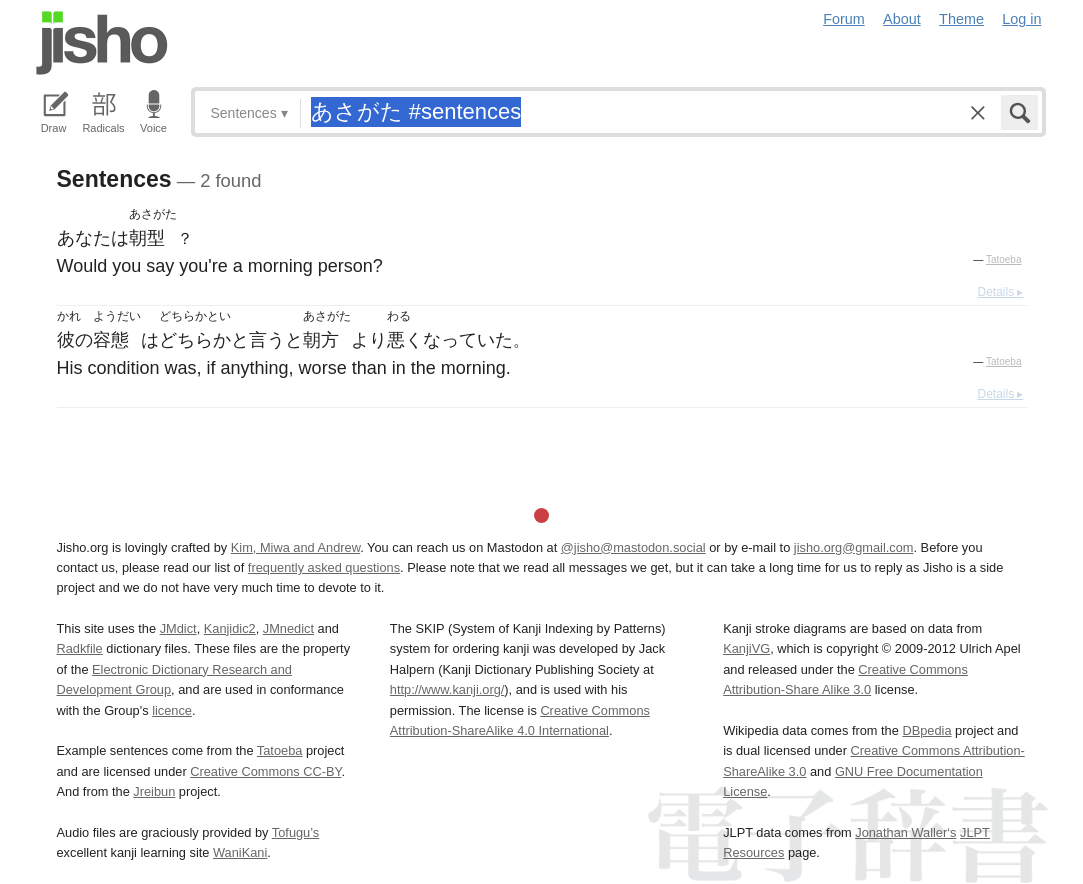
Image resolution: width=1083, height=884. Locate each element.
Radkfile (80, 648)
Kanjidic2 (230, 628)
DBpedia (926, 730)
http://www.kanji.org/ (447, 689)
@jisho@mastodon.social (633, 547)
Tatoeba (1004, 259)
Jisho (102, 43)
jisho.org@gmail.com (854, 547)
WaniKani (240, 852)
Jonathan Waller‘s (905, 832)
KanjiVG (746, 648)
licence (172, 710)
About (902, 19)
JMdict (178, 628)
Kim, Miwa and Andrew (295, 547)
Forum (844, 19)
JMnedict (288, 628)
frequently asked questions (324, 567)
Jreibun (154, 791)
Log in (1021, 19)
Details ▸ (1000, 292)
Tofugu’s (295, 832)
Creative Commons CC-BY (265, 771)
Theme (961, 19)
